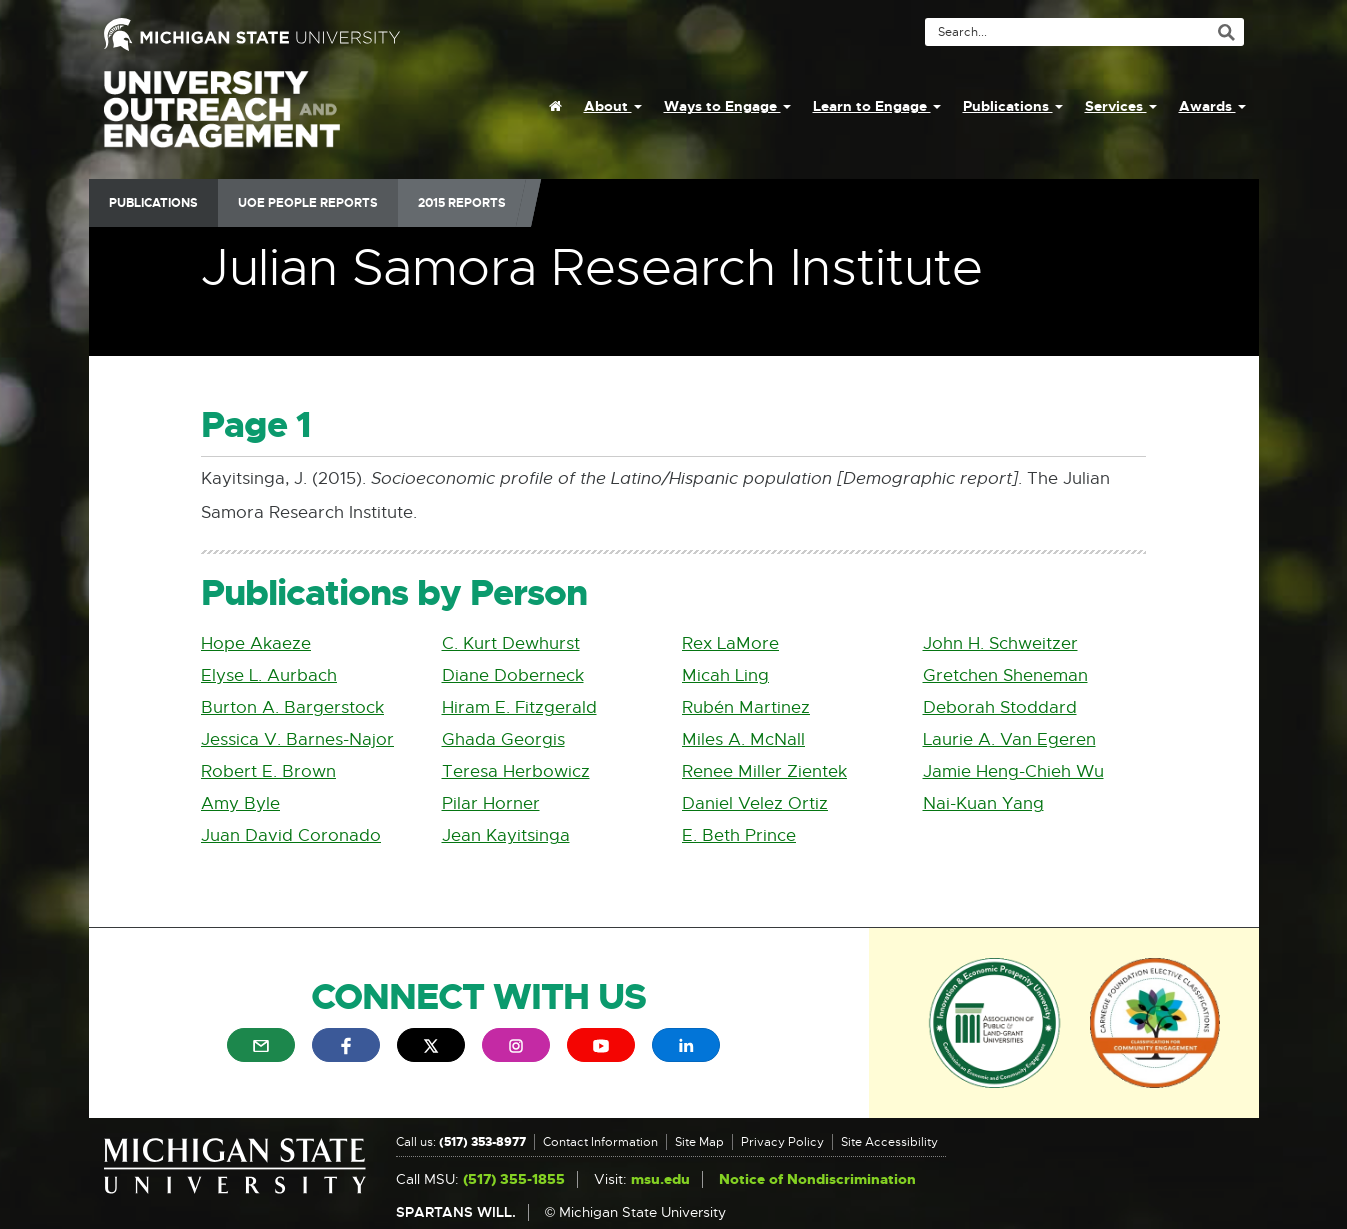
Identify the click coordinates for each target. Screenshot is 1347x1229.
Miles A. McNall (743, 739)
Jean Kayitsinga (506, 835)
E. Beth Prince (739, 835)
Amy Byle (240, 803)
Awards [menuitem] (1212, 106)
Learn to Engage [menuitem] (877, 106)
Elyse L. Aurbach (269, 675)
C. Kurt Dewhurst (511, 643)
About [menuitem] (613, 106)
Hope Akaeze (256, 643)
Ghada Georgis (503, 739)
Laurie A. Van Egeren (1009, 739)
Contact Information (600, 1142)
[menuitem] (555, 106)
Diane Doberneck (513, 675)
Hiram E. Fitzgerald (519, 707)
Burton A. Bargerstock (292, 707)
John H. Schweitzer (1000, 643)
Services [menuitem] (1121, 106)
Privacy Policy (782, 1142)
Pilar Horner (491, 803)
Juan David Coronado (291, 835)
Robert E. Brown (268, 771)
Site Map (699, 1142)
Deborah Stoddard (1000, 707)
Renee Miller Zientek (764, 771)
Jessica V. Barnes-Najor (297, 739)
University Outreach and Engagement (222, 120)
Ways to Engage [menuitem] (727, 106)
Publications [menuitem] (1013, 106)
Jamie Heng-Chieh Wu (1013, 771)
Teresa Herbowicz (516, 771)
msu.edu (660, 1179)
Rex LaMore (730, 643)
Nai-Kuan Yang (983, 803)
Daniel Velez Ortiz (755, 803)
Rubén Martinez (746, 707)
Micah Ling (725, 675)
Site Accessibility (889, 1142)
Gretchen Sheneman (1005, 675)
